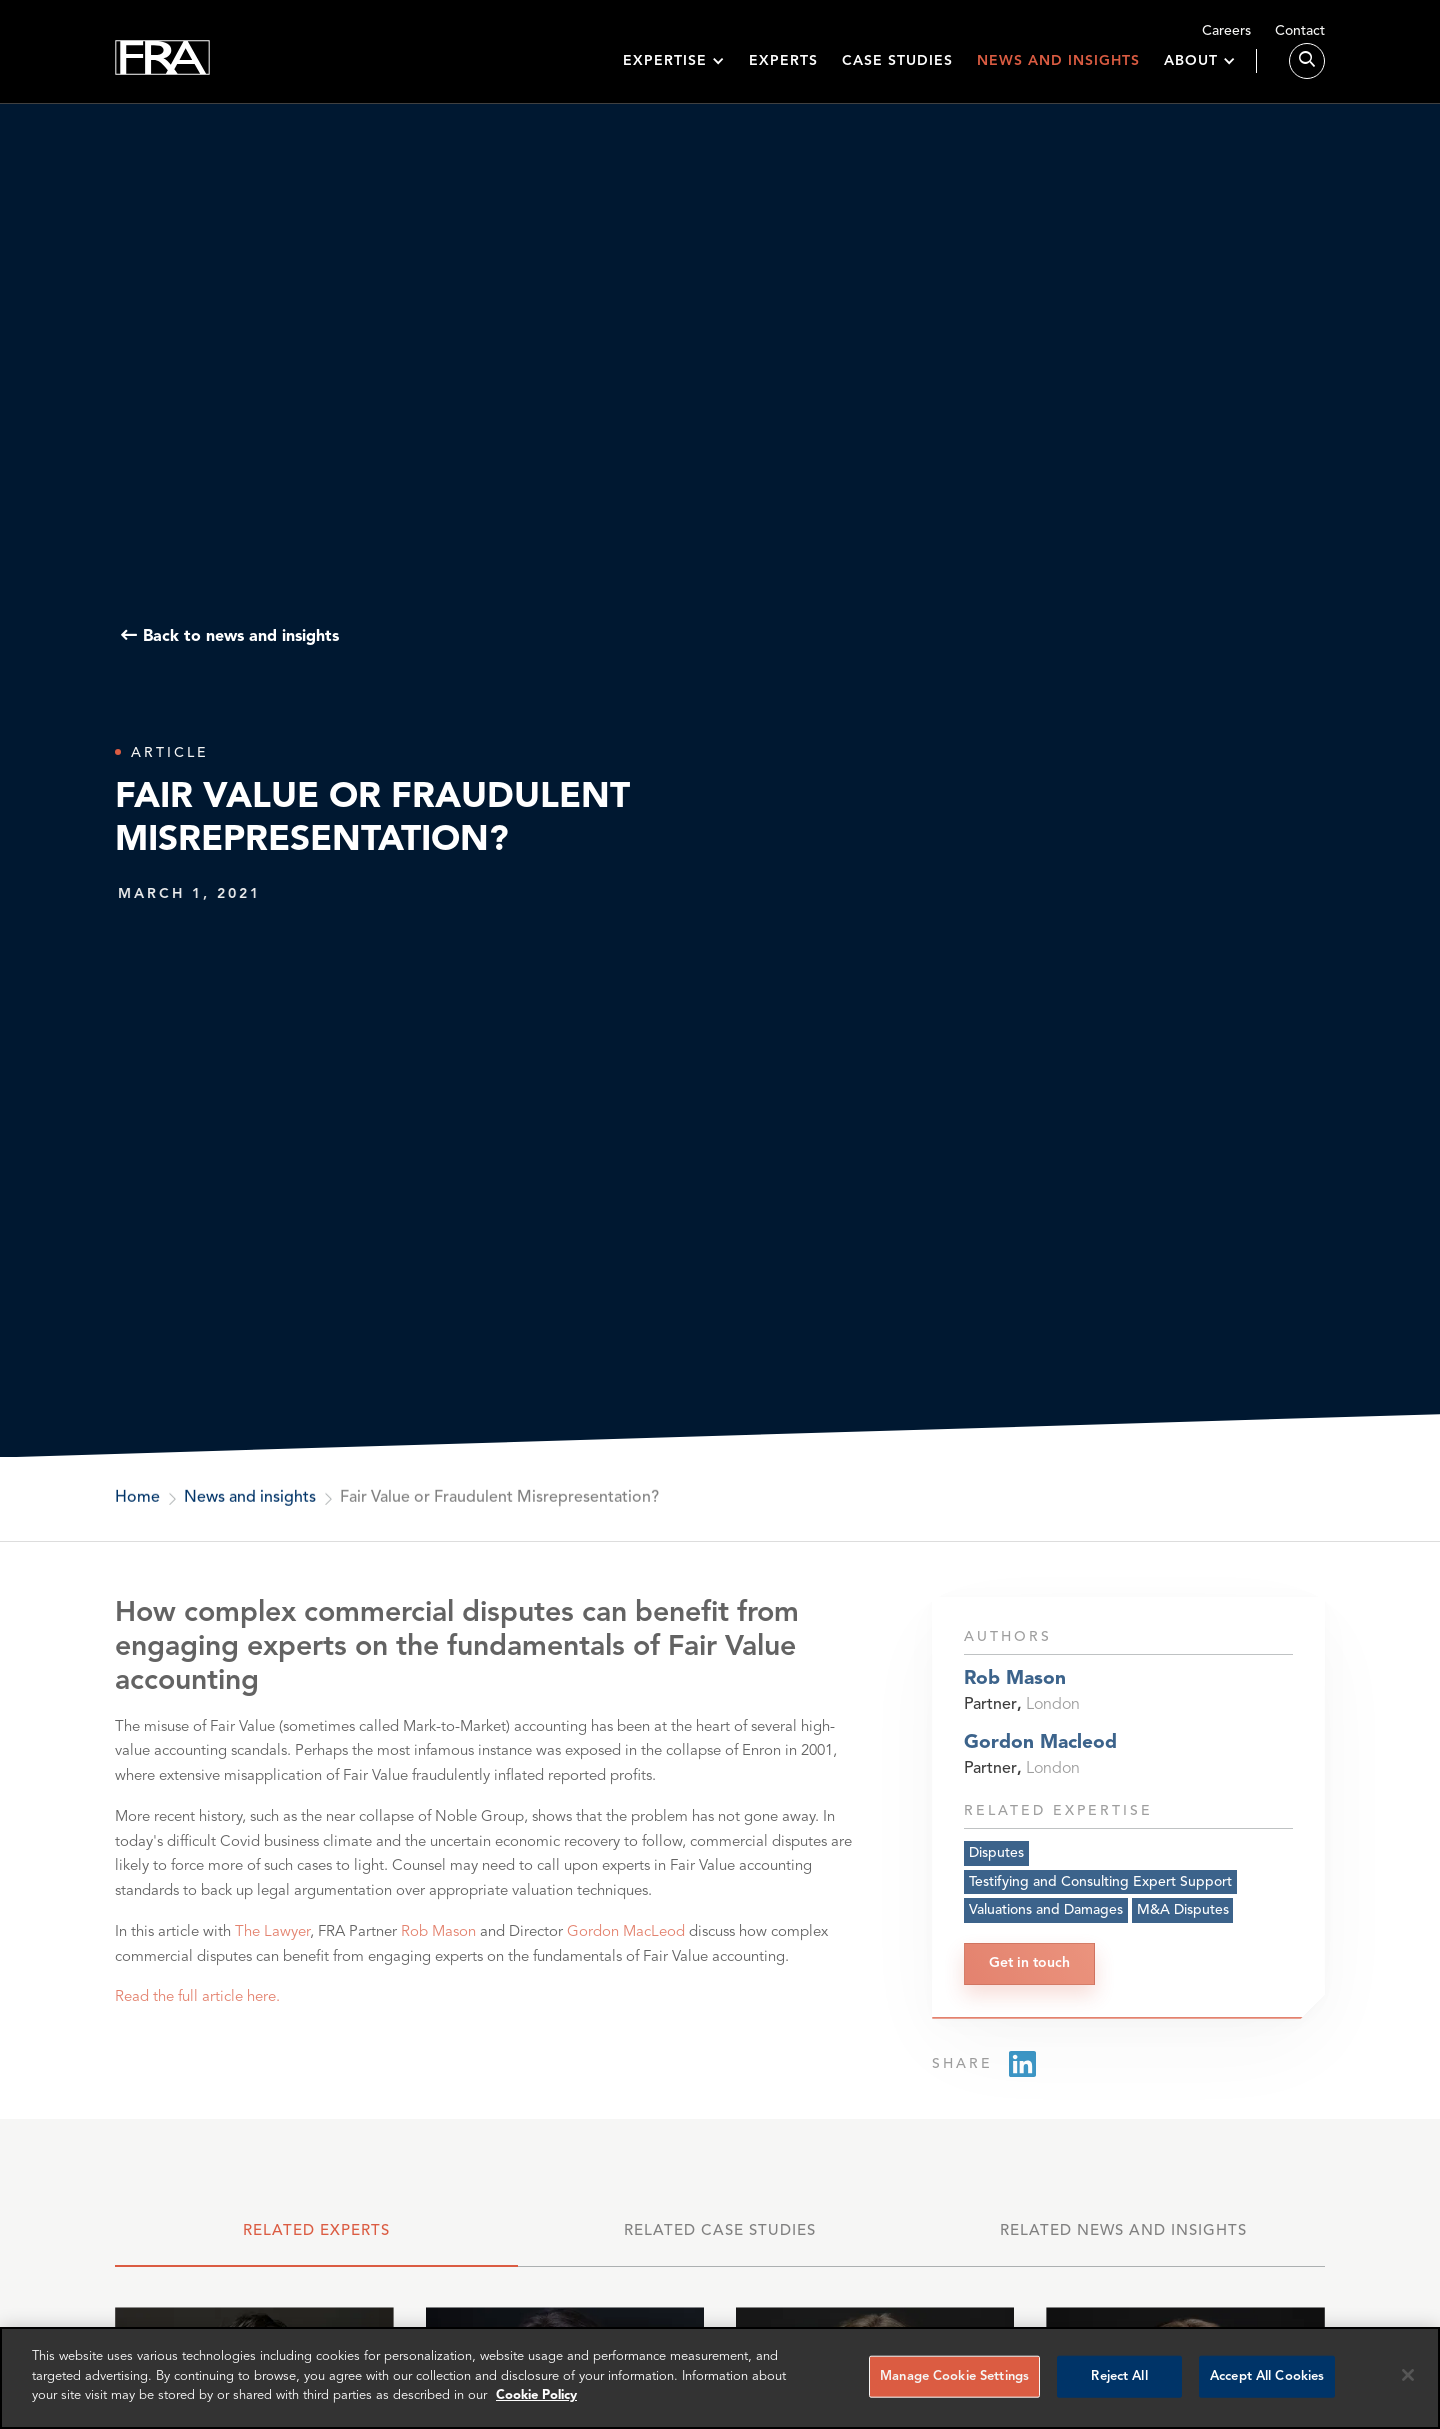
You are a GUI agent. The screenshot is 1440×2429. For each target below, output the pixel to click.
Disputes (996, 1860)
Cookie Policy (536, 2395)
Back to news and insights (241, 636)
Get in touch (1029, 1971)
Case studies (897, 72)
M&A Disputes (1183, 1918)
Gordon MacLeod (626, 1943)
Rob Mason (438, 1943)
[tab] (316, 2241)
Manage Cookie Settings (954, 2376)
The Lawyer (272, 1943)
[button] (674, 72)
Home (137, 1499)
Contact (1300, 31)
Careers (1226, 31)
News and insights (1058, 72)
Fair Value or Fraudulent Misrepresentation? (499, 1499)
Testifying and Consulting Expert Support (1100, 1889)
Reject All (1119, 2376)
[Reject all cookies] (1408, 2375)
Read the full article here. (197, 2008)
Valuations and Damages (1046, 1918)
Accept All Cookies (1267, 2376)
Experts (783, 72)
